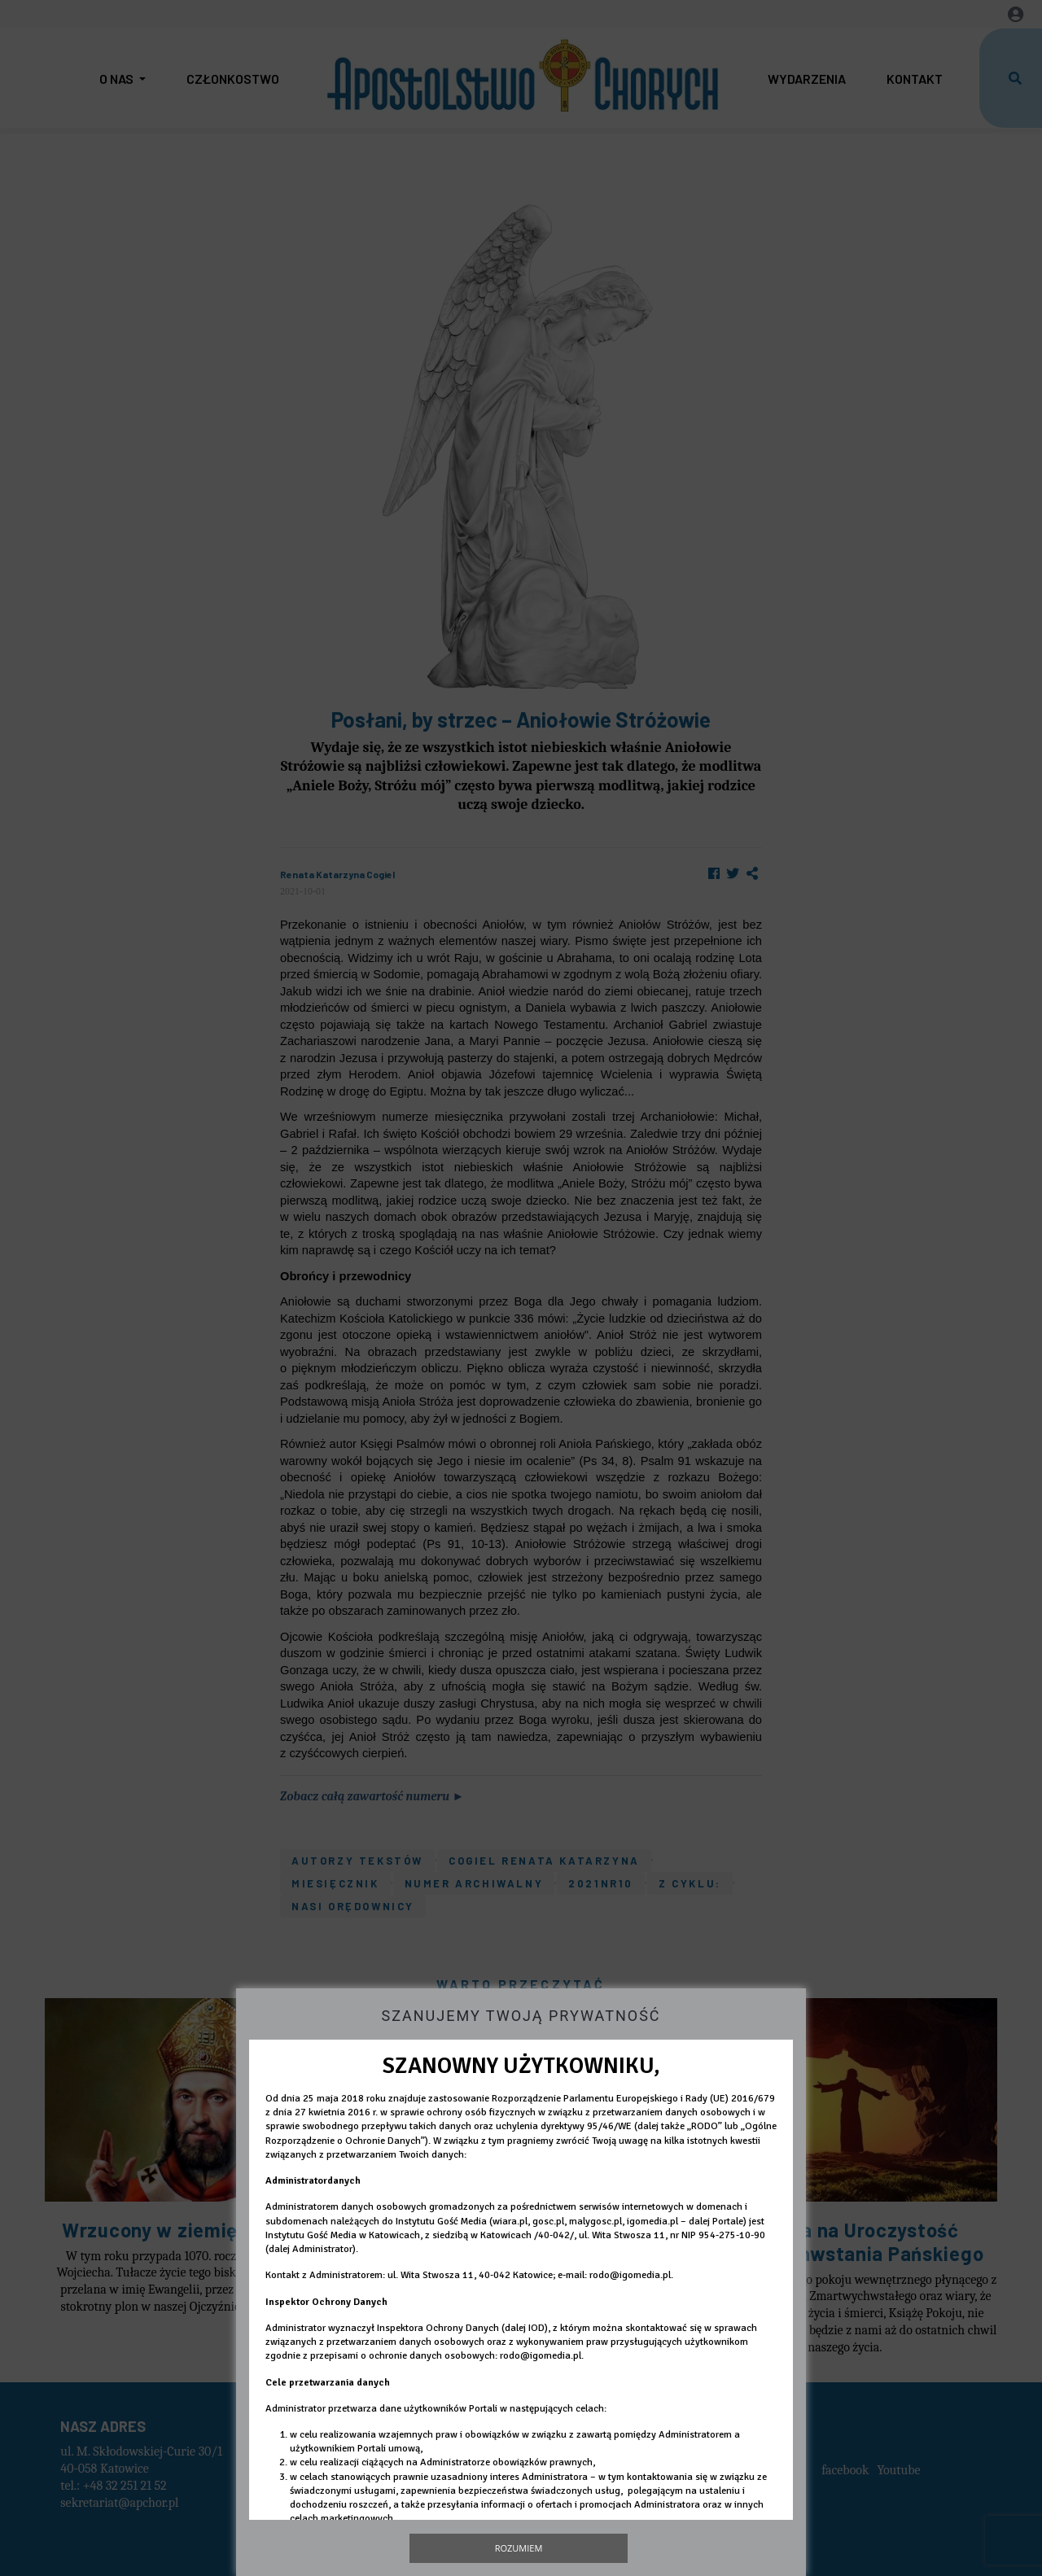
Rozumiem (519, 2548)
